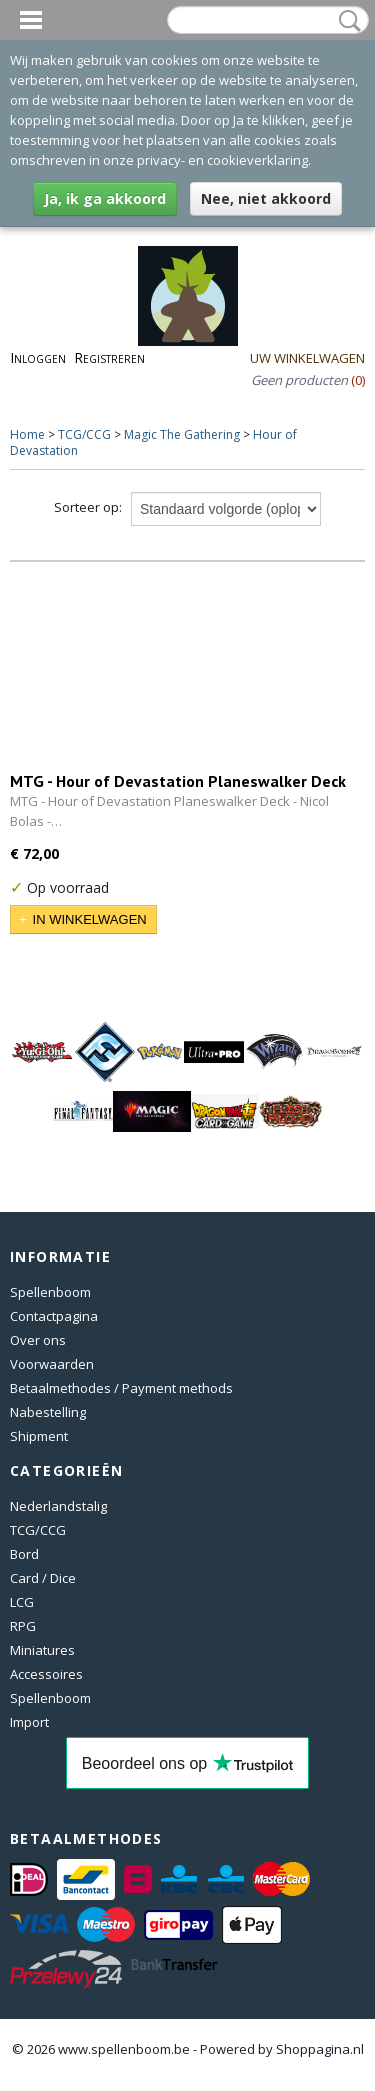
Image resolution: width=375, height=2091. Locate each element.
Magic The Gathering (182, 434)
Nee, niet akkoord (266, 198)
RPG (23, 1626)
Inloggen (38, 357)
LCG (22, 1602)
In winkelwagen (90, 919)
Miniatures (42, 1650)
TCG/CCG (84, 434)
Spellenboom (50, 1292)
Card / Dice (43, 1578)
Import (29, 1722)
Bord (24, 1554)
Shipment (39, 1436)
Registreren (109, 357)
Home (27, 434)
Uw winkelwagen (307, 358)
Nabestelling (48, 1412)
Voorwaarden (52, 1364)
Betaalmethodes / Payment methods (121, 1388)
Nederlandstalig (58, 1506)
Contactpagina (54, 1316)
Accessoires (46, 1674)
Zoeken (346, 21)
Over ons (38, 1340)
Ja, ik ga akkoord (105, 198)
